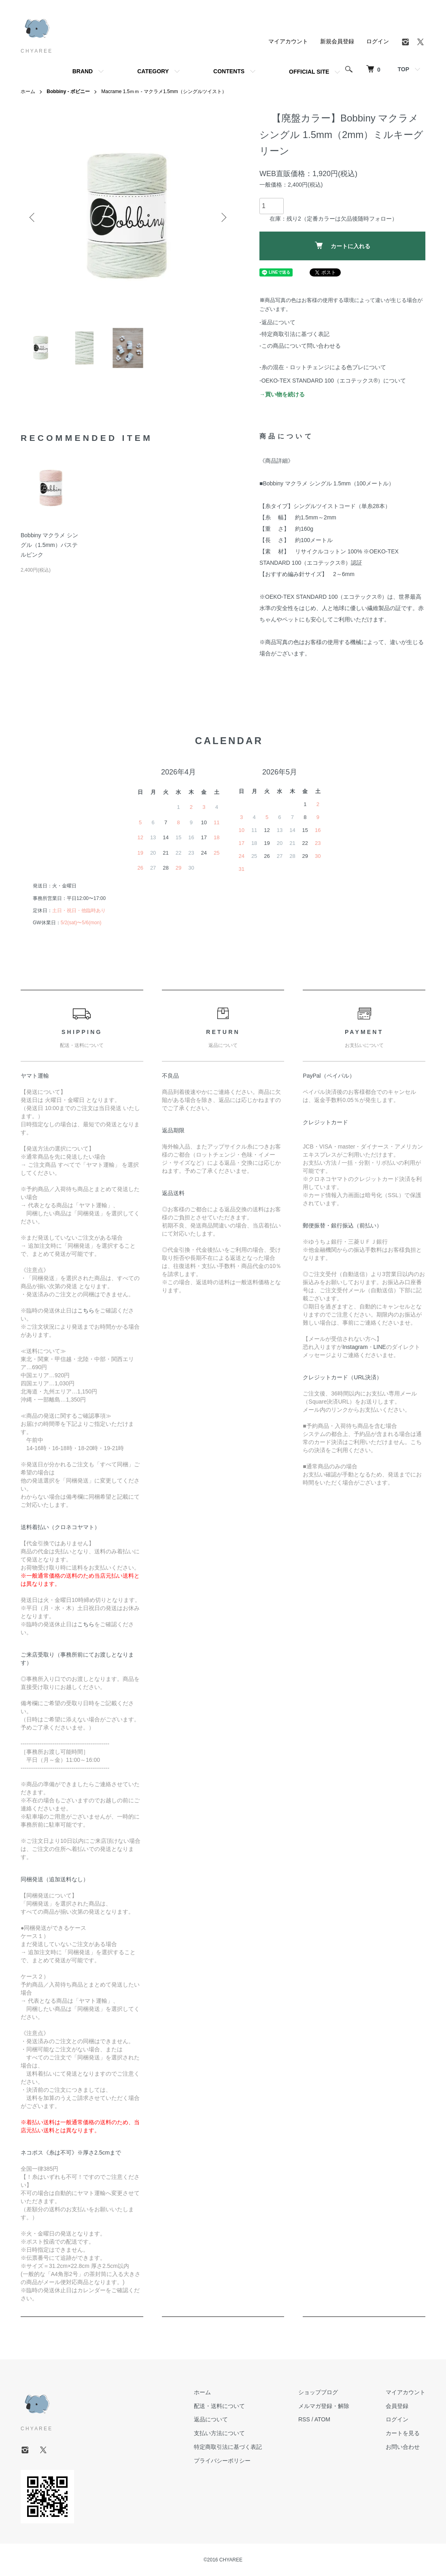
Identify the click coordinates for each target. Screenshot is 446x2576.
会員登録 (397, 2406)
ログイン (377, 41)
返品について (211, 2419)
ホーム (28, 91)
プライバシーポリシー (222, 2460)
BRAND (82, 71)
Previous (33, 217)
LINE (380, 1347)
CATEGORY (153, 71)
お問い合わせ (403, 2447)
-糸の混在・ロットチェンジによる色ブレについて (322, 367)
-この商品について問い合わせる (300, 345)
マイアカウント (288, 41)
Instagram (354, 1347)
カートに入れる (342, 245)
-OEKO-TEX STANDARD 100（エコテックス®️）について (332, 380)
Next (223, 217)
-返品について (277, 322)
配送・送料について (219, 2406)
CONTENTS (228, 71)
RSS (304, 2419)
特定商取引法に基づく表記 (228, 2447)
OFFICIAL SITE (309, 71)
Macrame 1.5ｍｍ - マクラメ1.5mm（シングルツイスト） (163, 91)
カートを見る (403, 2433)
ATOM (322, 2419)
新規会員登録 (337, 41)
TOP (403, 69)
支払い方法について (219, 2433)
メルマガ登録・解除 (323, 2406)
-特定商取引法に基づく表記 (294, 334)
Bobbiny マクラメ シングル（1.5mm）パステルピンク (49, 545)
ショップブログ (318, 2392)
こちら (85, 1310)
